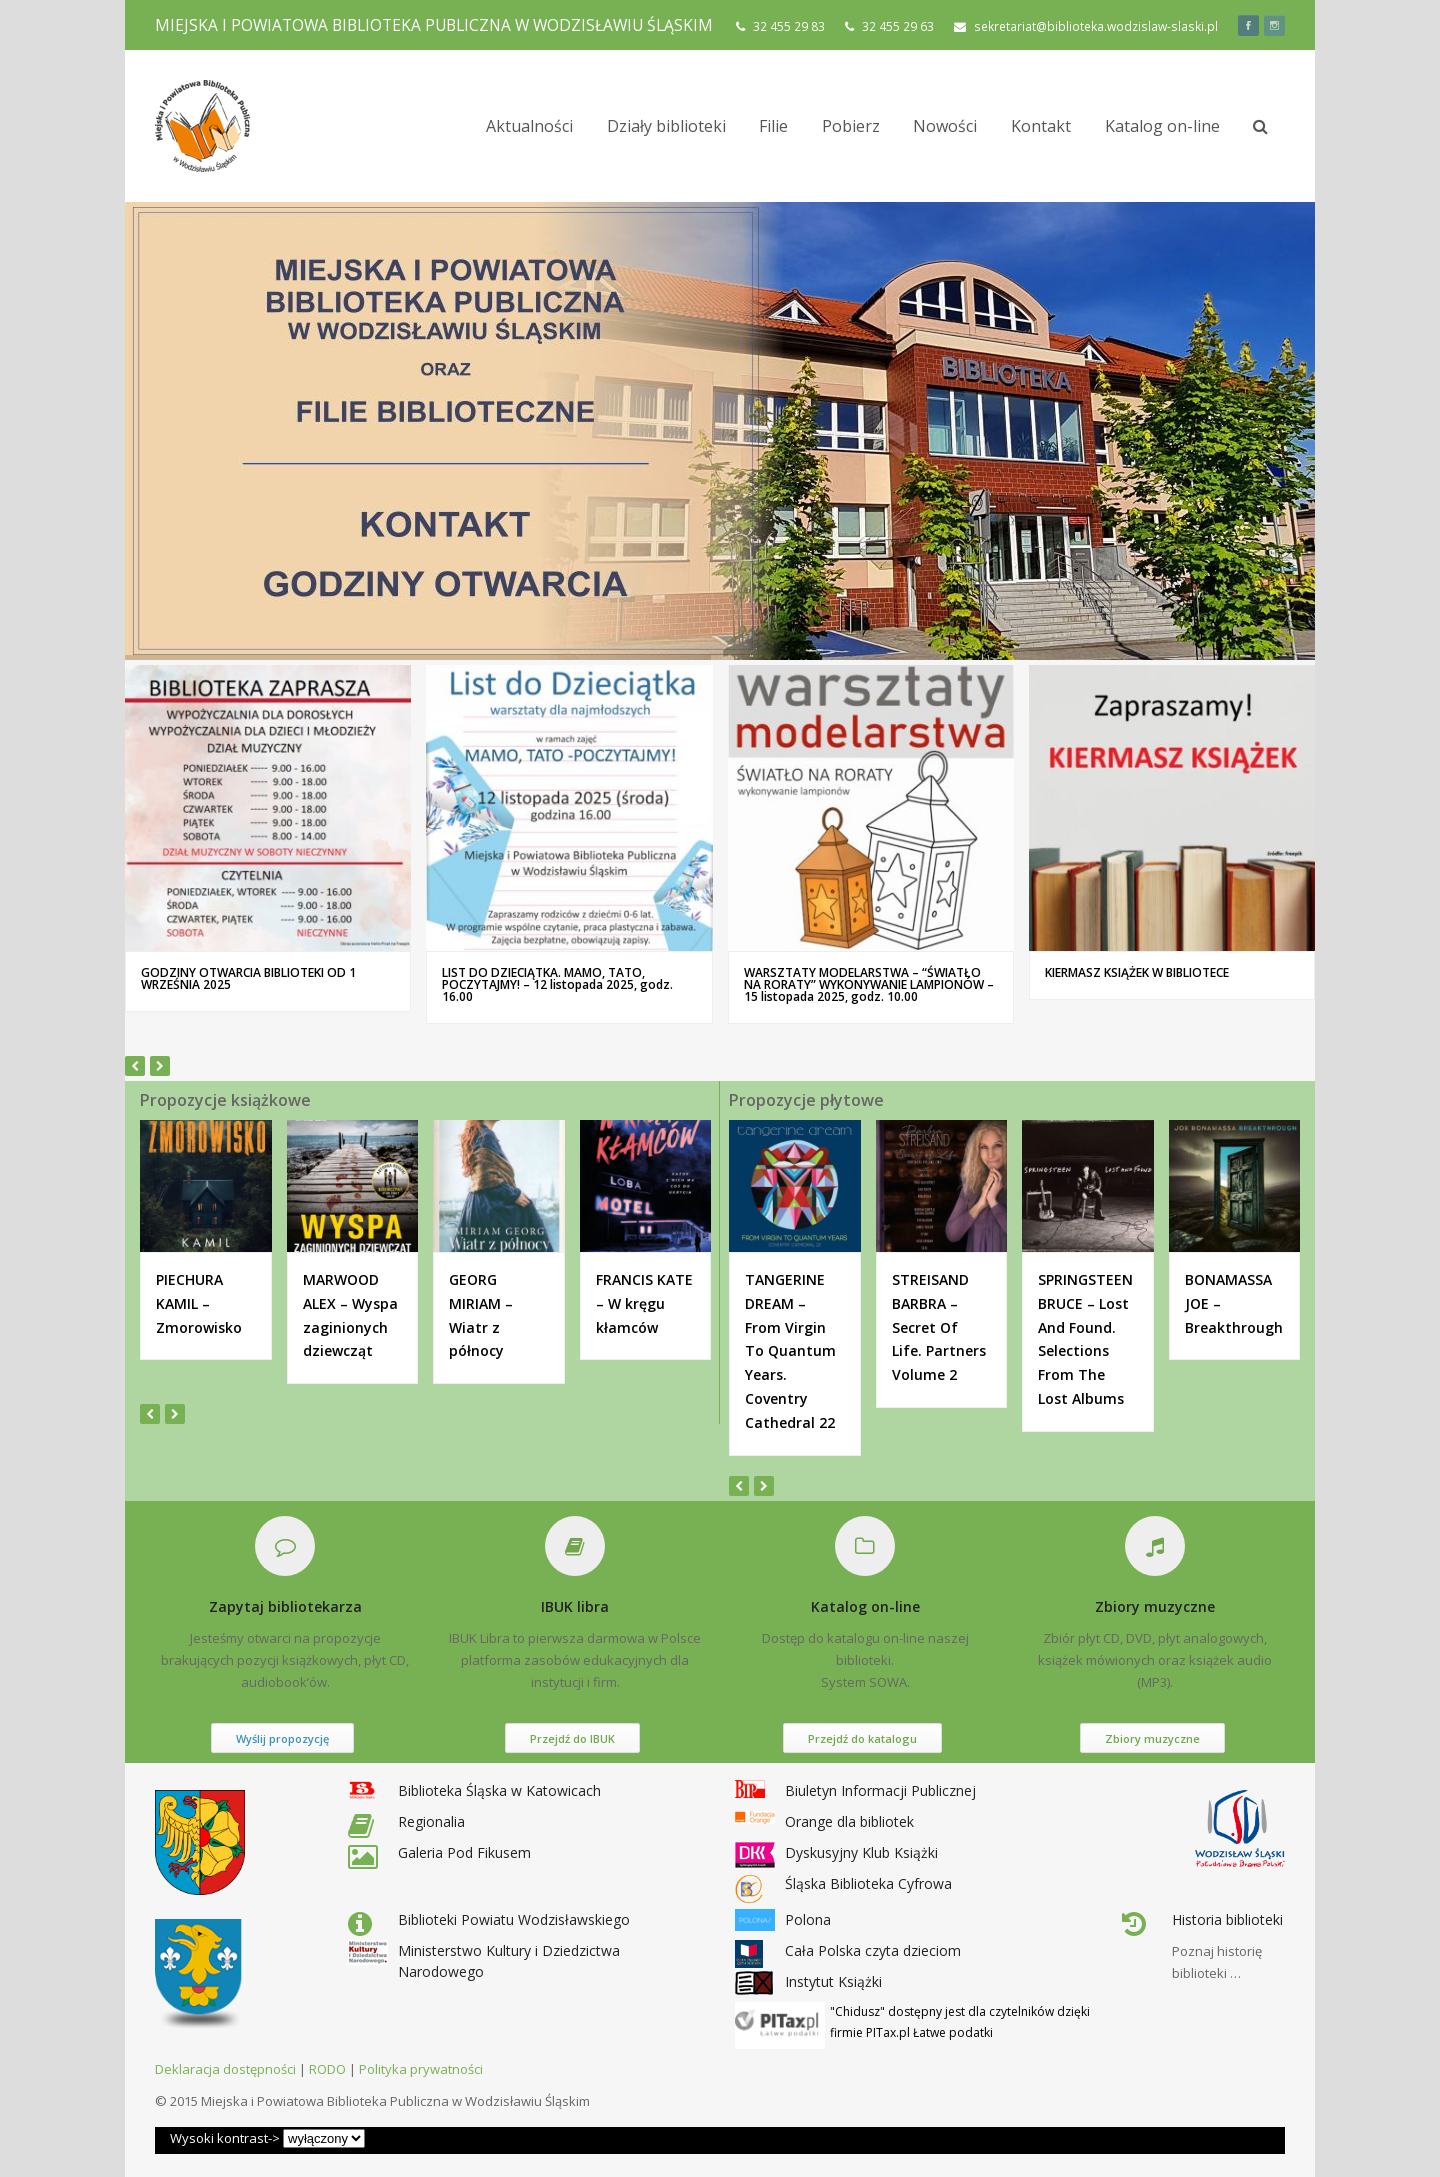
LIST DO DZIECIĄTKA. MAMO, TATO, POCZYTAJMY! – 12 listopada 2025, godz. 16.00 (557, 984)
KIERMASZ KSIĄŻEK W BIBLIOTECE (1137, 972)
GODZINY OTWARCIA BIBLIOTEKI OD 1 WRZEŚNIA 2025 (248, 978)
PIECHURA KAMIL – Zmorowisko (199, 1303)
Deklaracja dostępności (225, 2069)
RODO (327, 2069)
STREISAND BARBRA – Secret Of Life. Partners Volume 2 (939, 1327)
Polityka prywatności (421, 2069)
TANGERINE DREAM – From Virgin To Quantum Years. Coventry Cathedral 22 (790, 1351)
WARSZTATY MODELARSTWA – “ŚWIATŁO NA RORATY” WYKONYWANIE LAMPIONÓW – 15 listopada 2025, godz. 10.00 (869, 984)
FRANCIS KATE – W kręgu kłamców (644, 1303)
